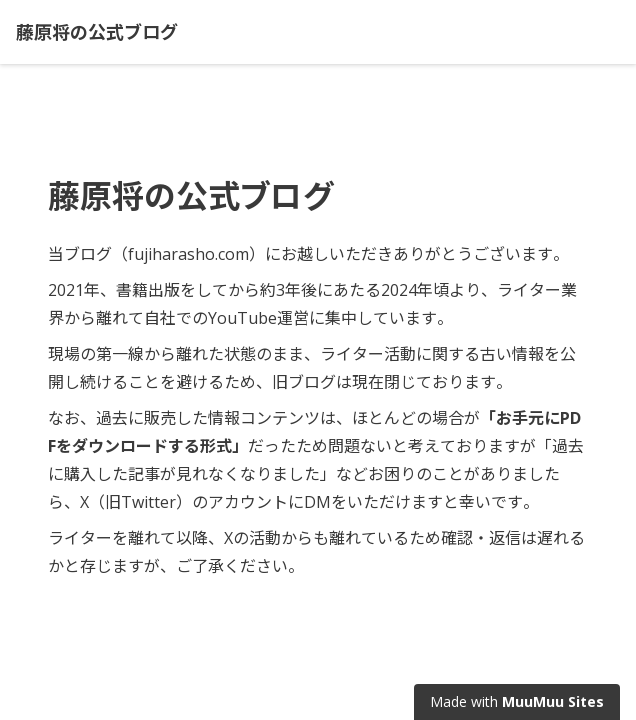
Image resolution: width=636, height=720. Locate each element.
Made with (517, 701)
